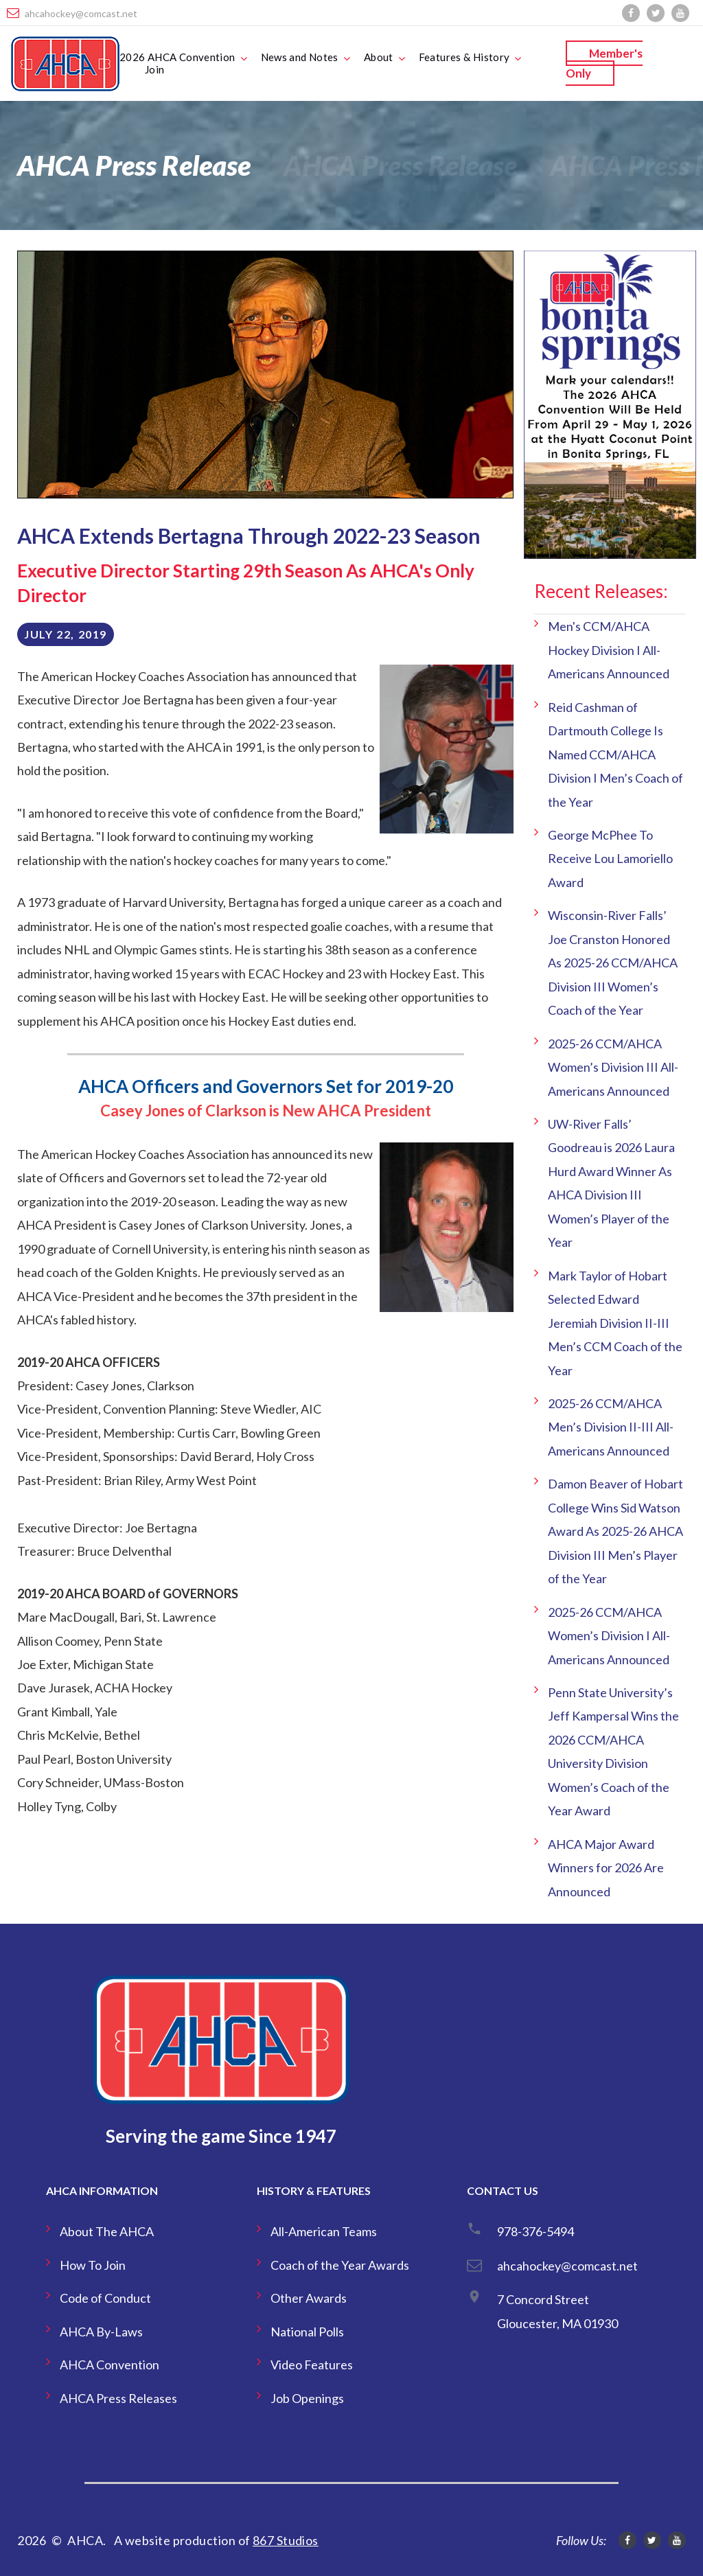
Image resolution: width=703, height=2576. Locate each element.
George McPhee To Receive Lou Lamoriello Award (610, 858)
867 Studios (286, 2540)
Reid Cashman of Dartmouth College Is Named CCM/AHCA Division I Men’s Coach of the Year (615, 754)
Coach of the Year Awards (339, 2265)
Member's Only (604, 63)
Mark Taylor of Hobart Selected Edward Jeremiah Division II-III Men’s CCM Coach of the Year (615, 1323)
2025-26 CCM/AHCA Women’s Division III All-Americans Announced (613, 1067)
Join (155, 69)
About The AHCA (107, 2231)
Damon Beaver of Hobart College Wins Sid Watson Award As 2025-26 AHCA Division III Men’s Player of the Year (615, 1531)
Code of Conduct (105, 2297)
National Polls (307, 2331)
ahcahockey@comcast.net (81, 13)
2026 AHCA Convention (177, 57)
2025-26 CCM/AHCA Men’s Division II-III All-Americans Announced (610, 1427)
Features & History (464, 57)
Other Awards (308, 2297)
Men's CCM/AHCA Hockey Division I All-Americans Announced (608, 650)
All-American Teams (323, 2231)
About (378, 57)
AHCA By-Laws (101, 2331)
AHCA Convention (109, 2364)
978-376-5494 (535, 2231)
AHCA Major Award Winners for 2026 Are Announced (606, 1868)
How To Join (93, 2265)
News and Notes (299, 57)
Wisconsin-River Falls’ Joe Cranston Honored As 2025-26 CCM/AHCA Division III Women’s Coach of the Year (613, 962)
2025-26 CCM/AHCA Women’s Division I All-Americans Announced (609, 1636)
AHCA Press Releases (118, 2398)
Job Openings (307, 2398)
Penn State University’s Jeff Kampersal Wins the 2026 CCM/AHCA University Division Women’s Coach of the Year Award (613, 1751)
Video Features (311, 2364)
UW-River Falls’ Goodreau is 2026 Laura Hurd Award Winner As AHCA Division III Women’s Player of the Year (611, 1183)
